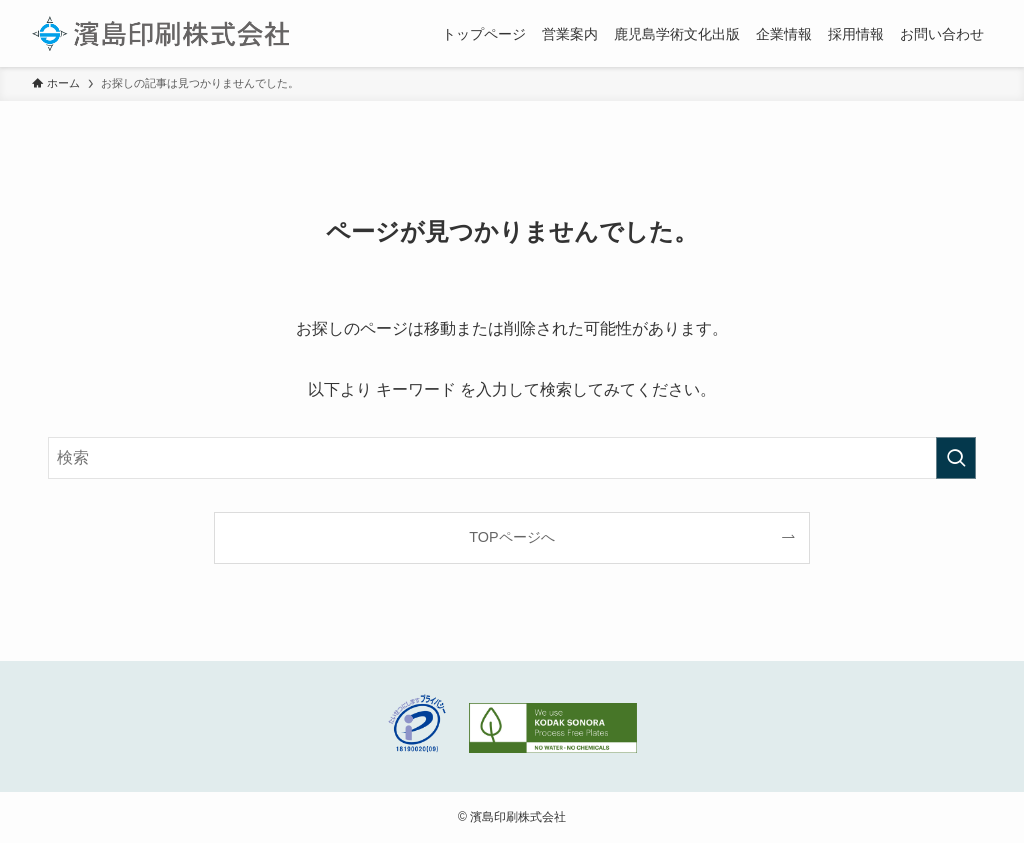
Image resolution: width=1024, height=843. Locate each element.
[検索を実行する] (956, 458)
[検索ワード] (512, 458)
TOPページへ (511, 537)
